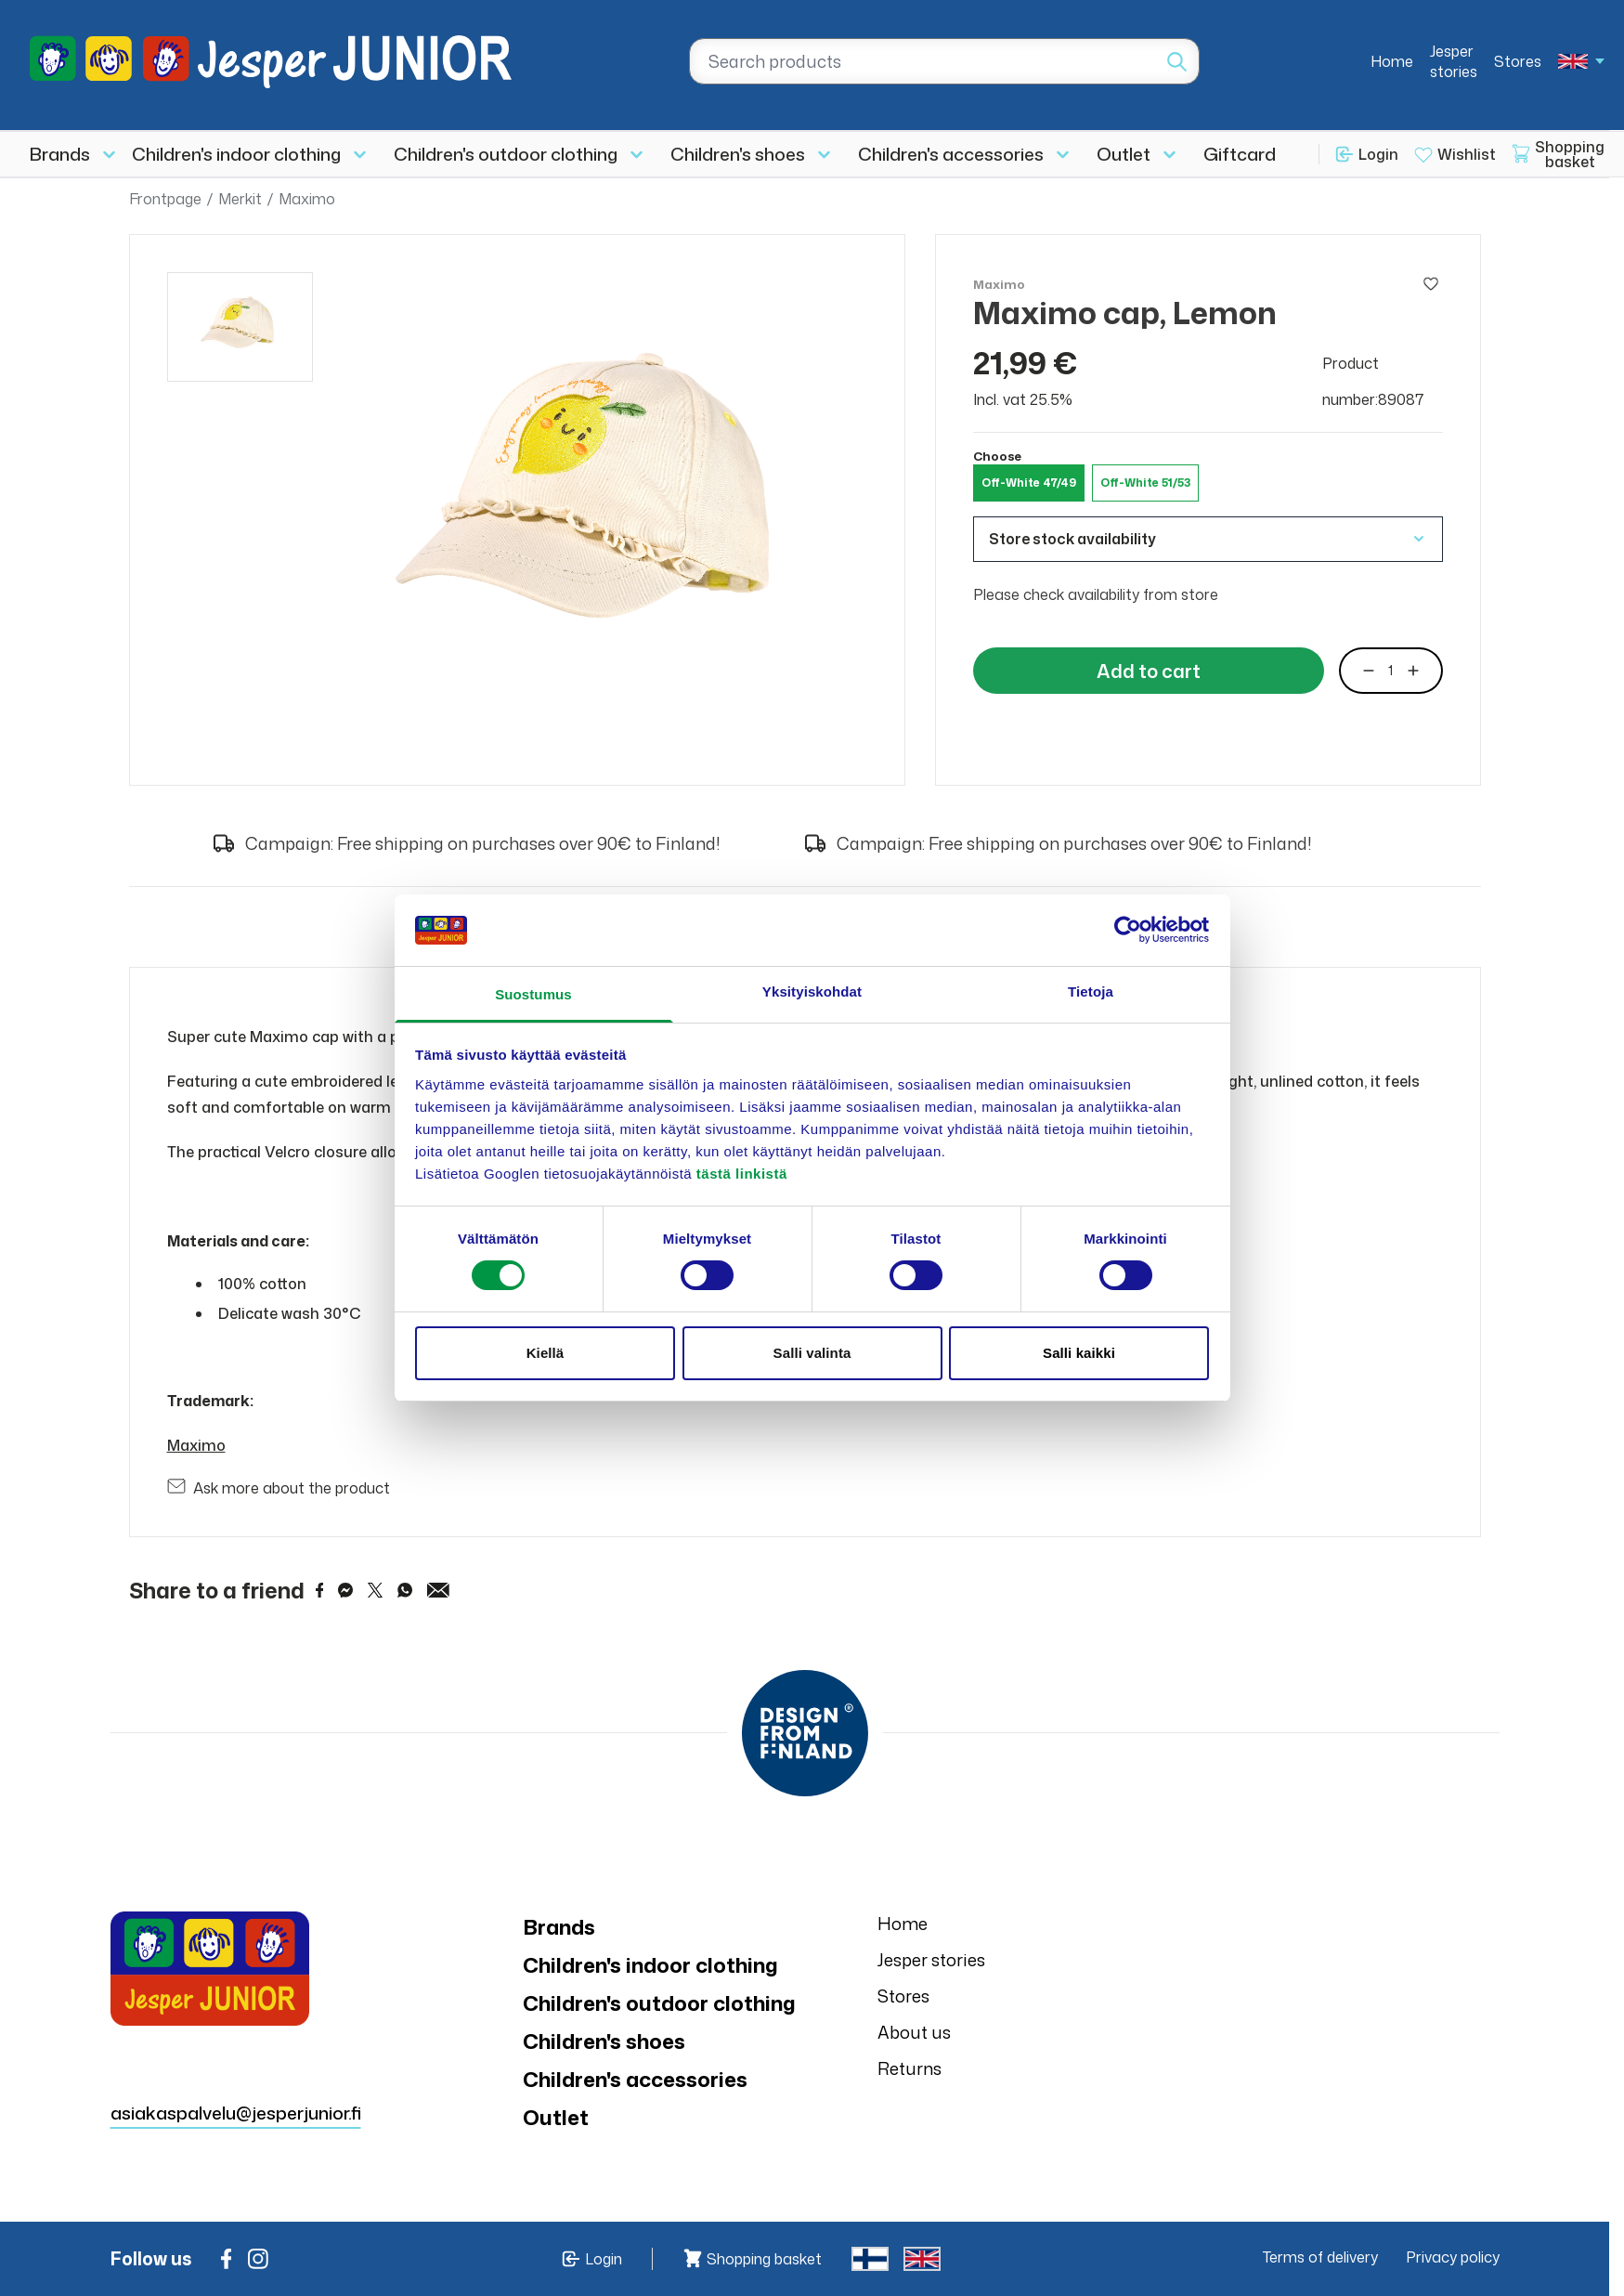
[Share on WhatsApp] (404, 1590)
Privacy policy (1453, 2257)
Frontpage (165, 199)
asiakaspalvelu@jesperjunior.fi (235, 2112)
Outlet (1123, 153)
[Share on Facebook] (320, 1590)
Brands (60, 153)
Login (1378, 154)
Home (1392, 61)
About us (914, 2032)
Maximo (307, 199)
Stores (1517, 61)
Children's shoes (737, 153)
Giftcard (1239, 153)
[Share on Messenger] (345, 1590)
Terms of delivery (1320, 2257)
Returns (909, 2068)
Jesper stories (1453, 61)
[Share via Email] (438, 1590)
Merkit (240, 199)
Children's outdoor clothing (505, 153)
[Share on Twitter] (375, 1590)
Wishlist (1466, 154)
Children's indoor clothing (236, 153)
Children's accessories (951, 153)
